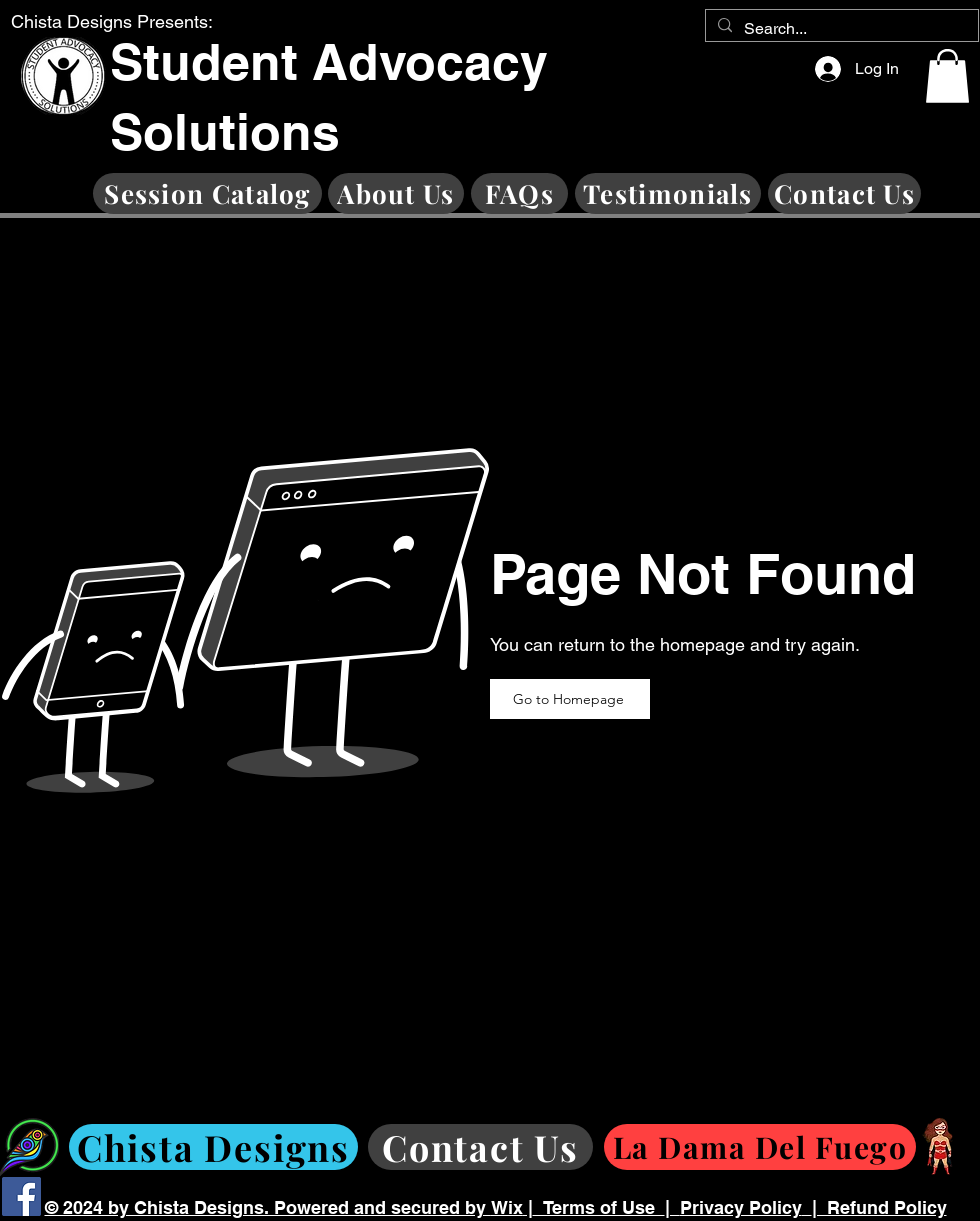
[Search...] (840, 29)
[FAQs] (519, 193)
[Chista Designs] (213, 1147)
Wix (507, 1207)
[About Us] (396, 193)
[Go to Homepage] (570, 699)
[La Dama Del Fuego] (760, 1147)
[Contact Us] (844, 193)
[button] (947, 76)
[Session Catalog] (207, 193)
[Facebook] (21, 1196)
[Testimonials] (668, 193)
